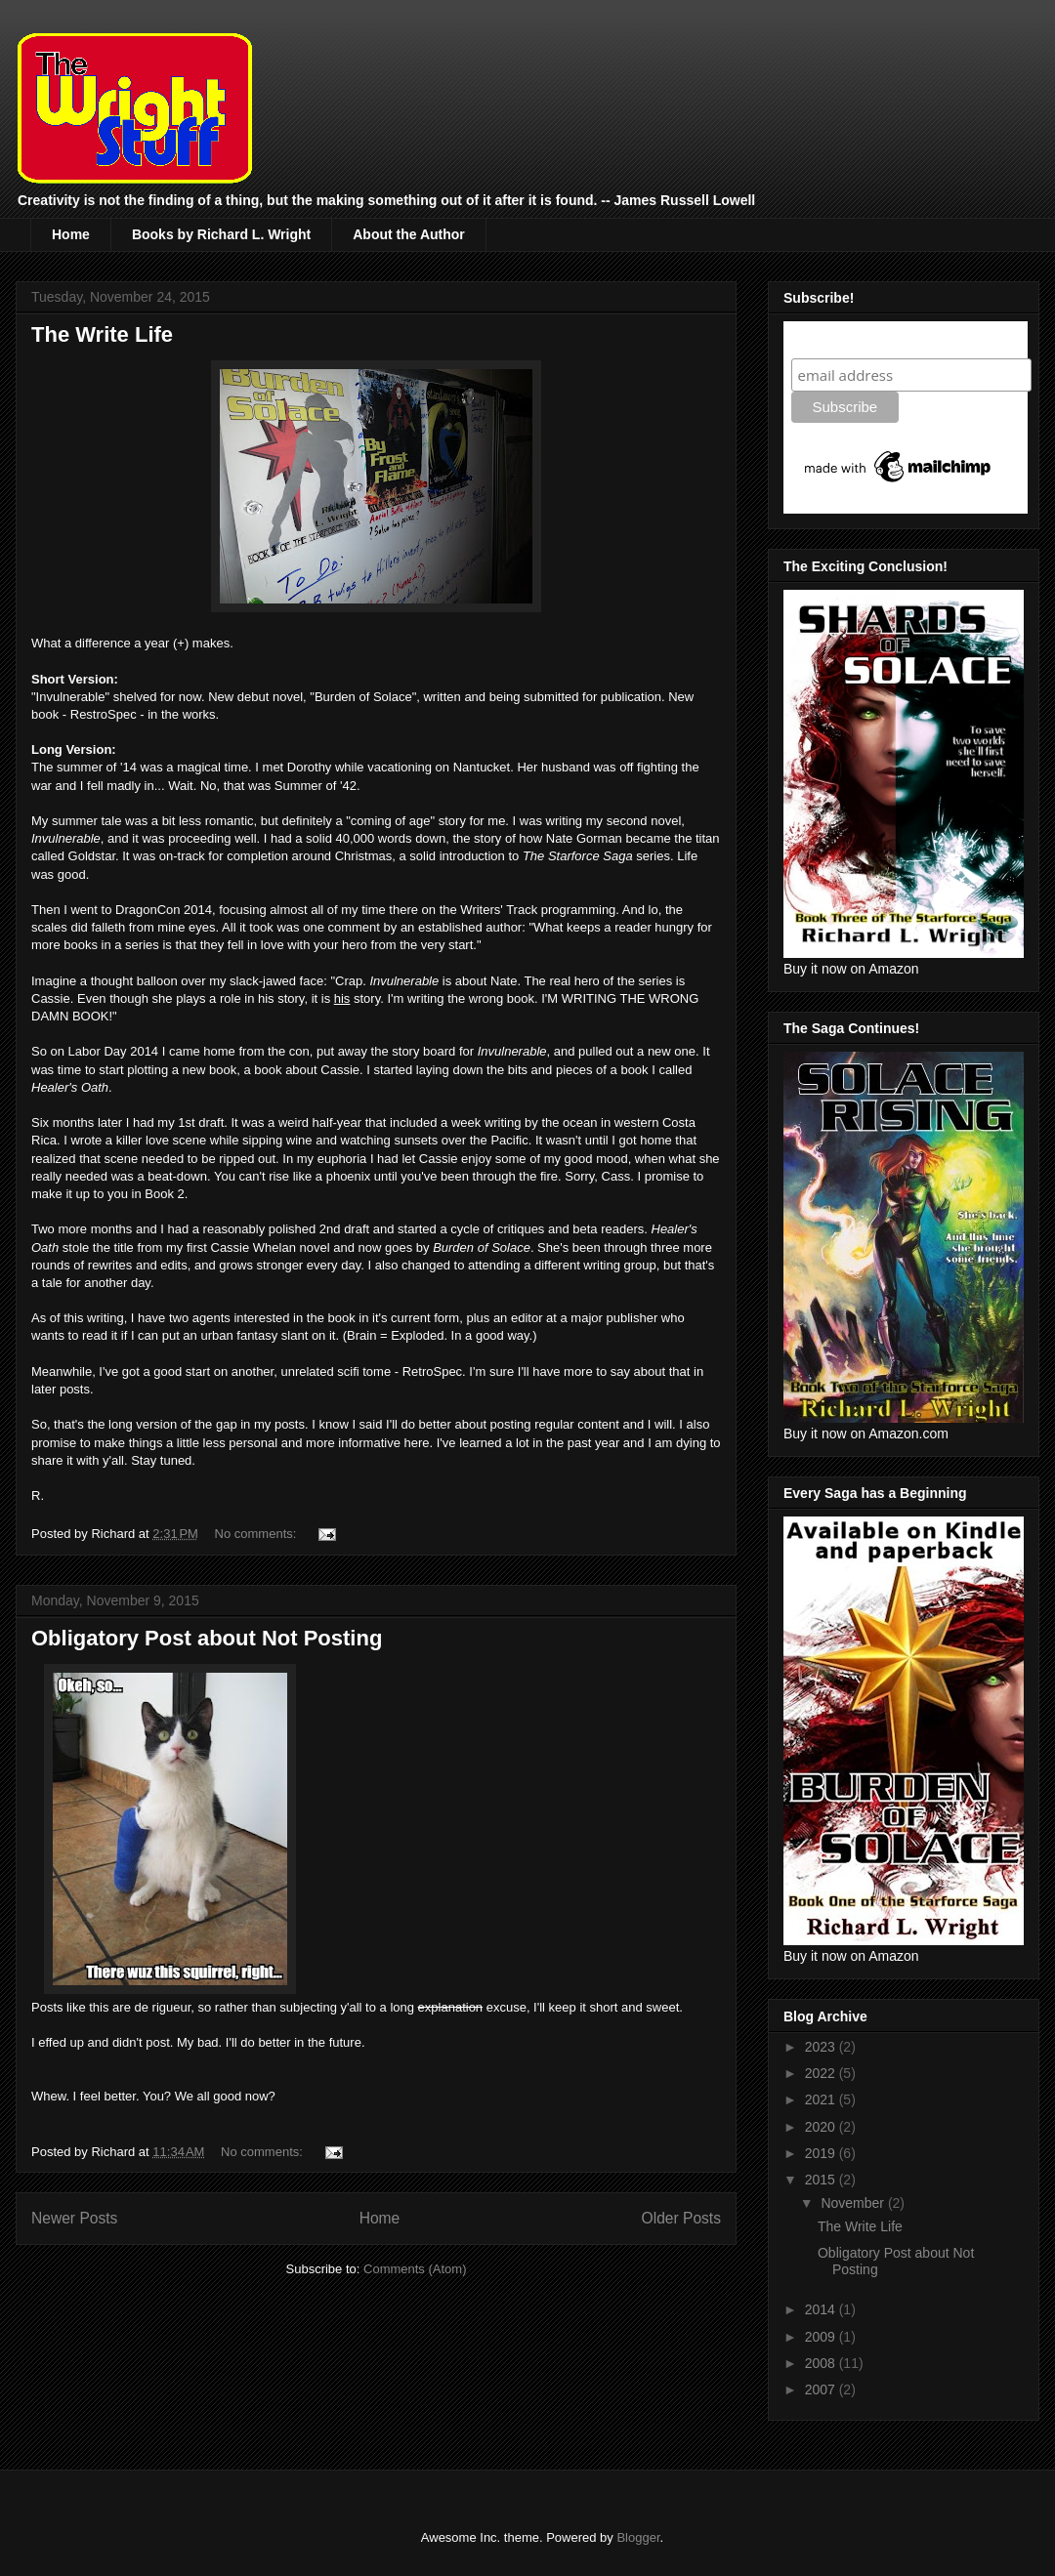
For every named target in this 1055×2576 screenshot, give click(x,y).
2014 (822, 2309)
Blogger (637, 2537)
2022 (822, 2073)
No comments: (257, 1533)
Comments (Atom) (414, 2269)
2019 (822, 2153)
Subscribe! (831, 339)
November (854, 2203)
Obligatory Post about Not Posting (206, 1638)
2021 (822, 2099)
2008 (822, 2363)
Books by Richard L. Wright (221, 234)
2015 (822, 2179)
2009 (822, 2337)
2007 (822, 2389)
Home (71, 234)
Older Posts (681, 2218)
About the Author (409, 234)
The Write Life (102, 334)
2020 (822, 2127)
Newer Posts (74, 2218)
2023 (822, 2047)
